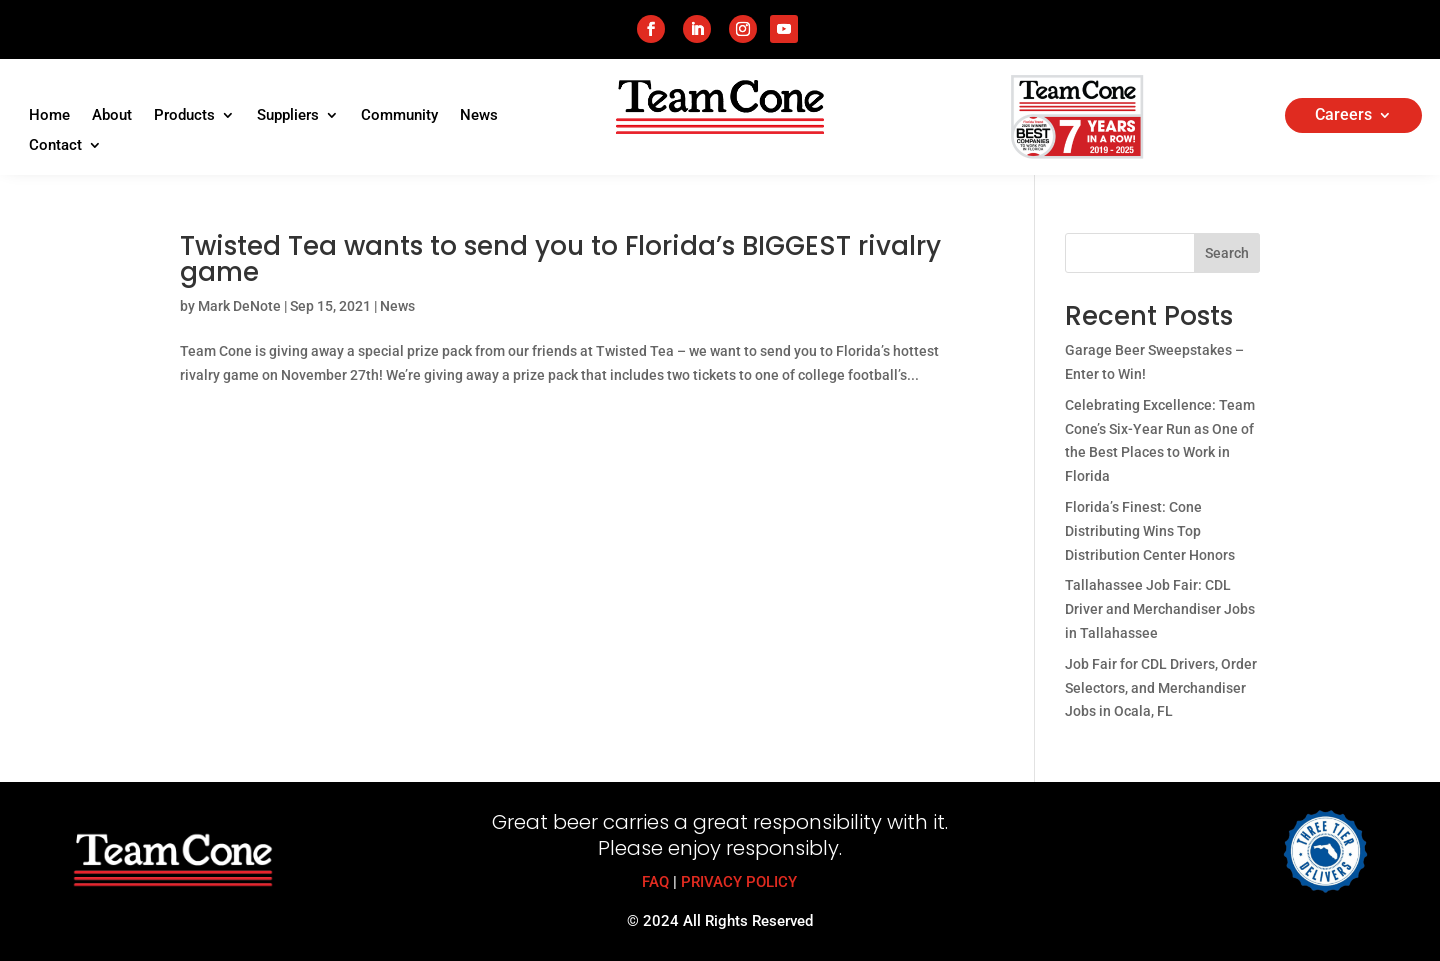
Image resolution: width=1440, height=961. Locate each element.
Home (49, 116)
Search (1227, 253)
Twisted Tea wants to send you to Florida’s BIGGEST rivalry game (560, 259)
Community (399, 116)
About (112, 116)
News (479, 116)
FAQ (655, 882)
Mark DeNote (239, 306)
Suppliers (288, 116)
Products (184, 116)
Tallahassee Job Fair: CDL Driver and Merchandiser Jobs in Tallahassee (1160, 609)
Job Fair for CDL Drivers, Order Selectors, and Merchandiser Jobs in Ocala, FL (1161, 688)
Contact (55, 146)
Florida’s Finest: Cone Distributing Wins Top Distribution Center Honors (1150, 531)
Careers (1343, 116)
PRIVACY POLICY (739, 882)
